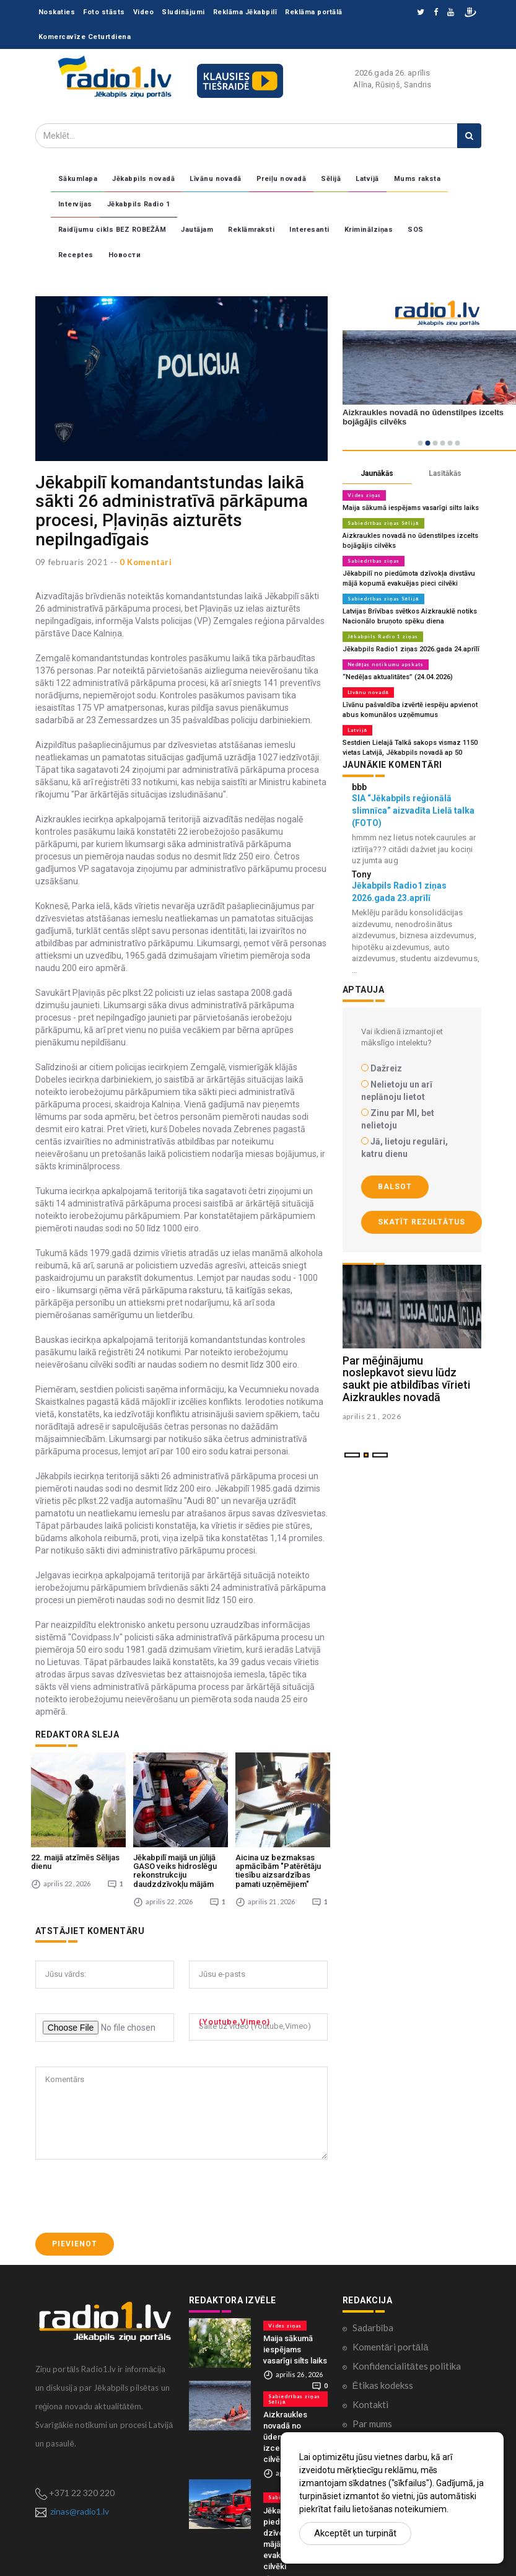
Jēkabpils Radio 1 (138, 204)
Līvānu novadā (216, 179)
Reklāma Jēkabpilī (245, 12)
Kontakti (370, 2404)
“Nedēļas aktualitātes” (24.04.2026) (398, 677)
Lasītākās (445, 473)
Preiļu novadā (281, 179)
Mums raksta (417, 179)
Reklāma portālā (314, 12)
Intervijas (75, 204)
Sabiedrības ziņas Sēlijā (383, 523)
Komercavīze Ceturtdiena (84, 37)
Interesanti (309, 230)
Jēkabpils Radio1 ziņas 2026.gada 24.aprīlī (411, 649)
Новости (124, 255)
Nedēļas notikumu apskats (386, 664)
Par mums (372, 2423)
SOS (416, 230)
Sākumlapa (78, 179)
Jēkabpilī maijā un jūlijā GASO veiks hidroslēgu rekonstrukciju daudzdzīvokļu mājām (175, 1871)
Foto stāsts (104, 12)
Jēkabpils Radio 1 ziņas (383, 636)
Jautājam (197, 230)
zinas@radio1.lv (79, 2511)
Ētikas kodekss (382, 2385)
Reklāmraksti (251, 230)
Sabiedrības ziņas (374, 561)
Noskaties (57, 12)
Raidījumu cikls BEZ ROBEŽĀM (112, 230)
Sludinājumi (183, 12)
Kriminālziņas (368, 230)
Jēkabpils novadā (143, 179)
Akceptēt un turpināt (355, 2533)
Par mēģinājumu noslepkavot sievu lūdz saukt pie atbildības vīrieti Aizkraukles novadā (406, 1379)
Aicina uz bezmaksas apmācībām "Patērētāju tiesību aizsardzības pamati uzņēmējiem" (278, 1871)
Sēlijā (331, 179)
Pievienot (74, 2244)
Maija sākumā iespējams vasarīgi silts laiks (411, 508)
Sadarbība (372, 2327)
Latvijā (367, 179)
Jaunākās (377, 473)
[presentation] (129, 2196)
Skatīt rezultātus (421, 1222)
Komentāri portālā (390, 2346)
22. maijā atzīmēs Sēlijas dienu (75, 1862)
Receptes (76, 255)
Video (143, 12)
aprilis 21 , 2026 (372, 1416)
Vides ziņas (365, 495)
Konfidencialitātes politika (406, 2366)
